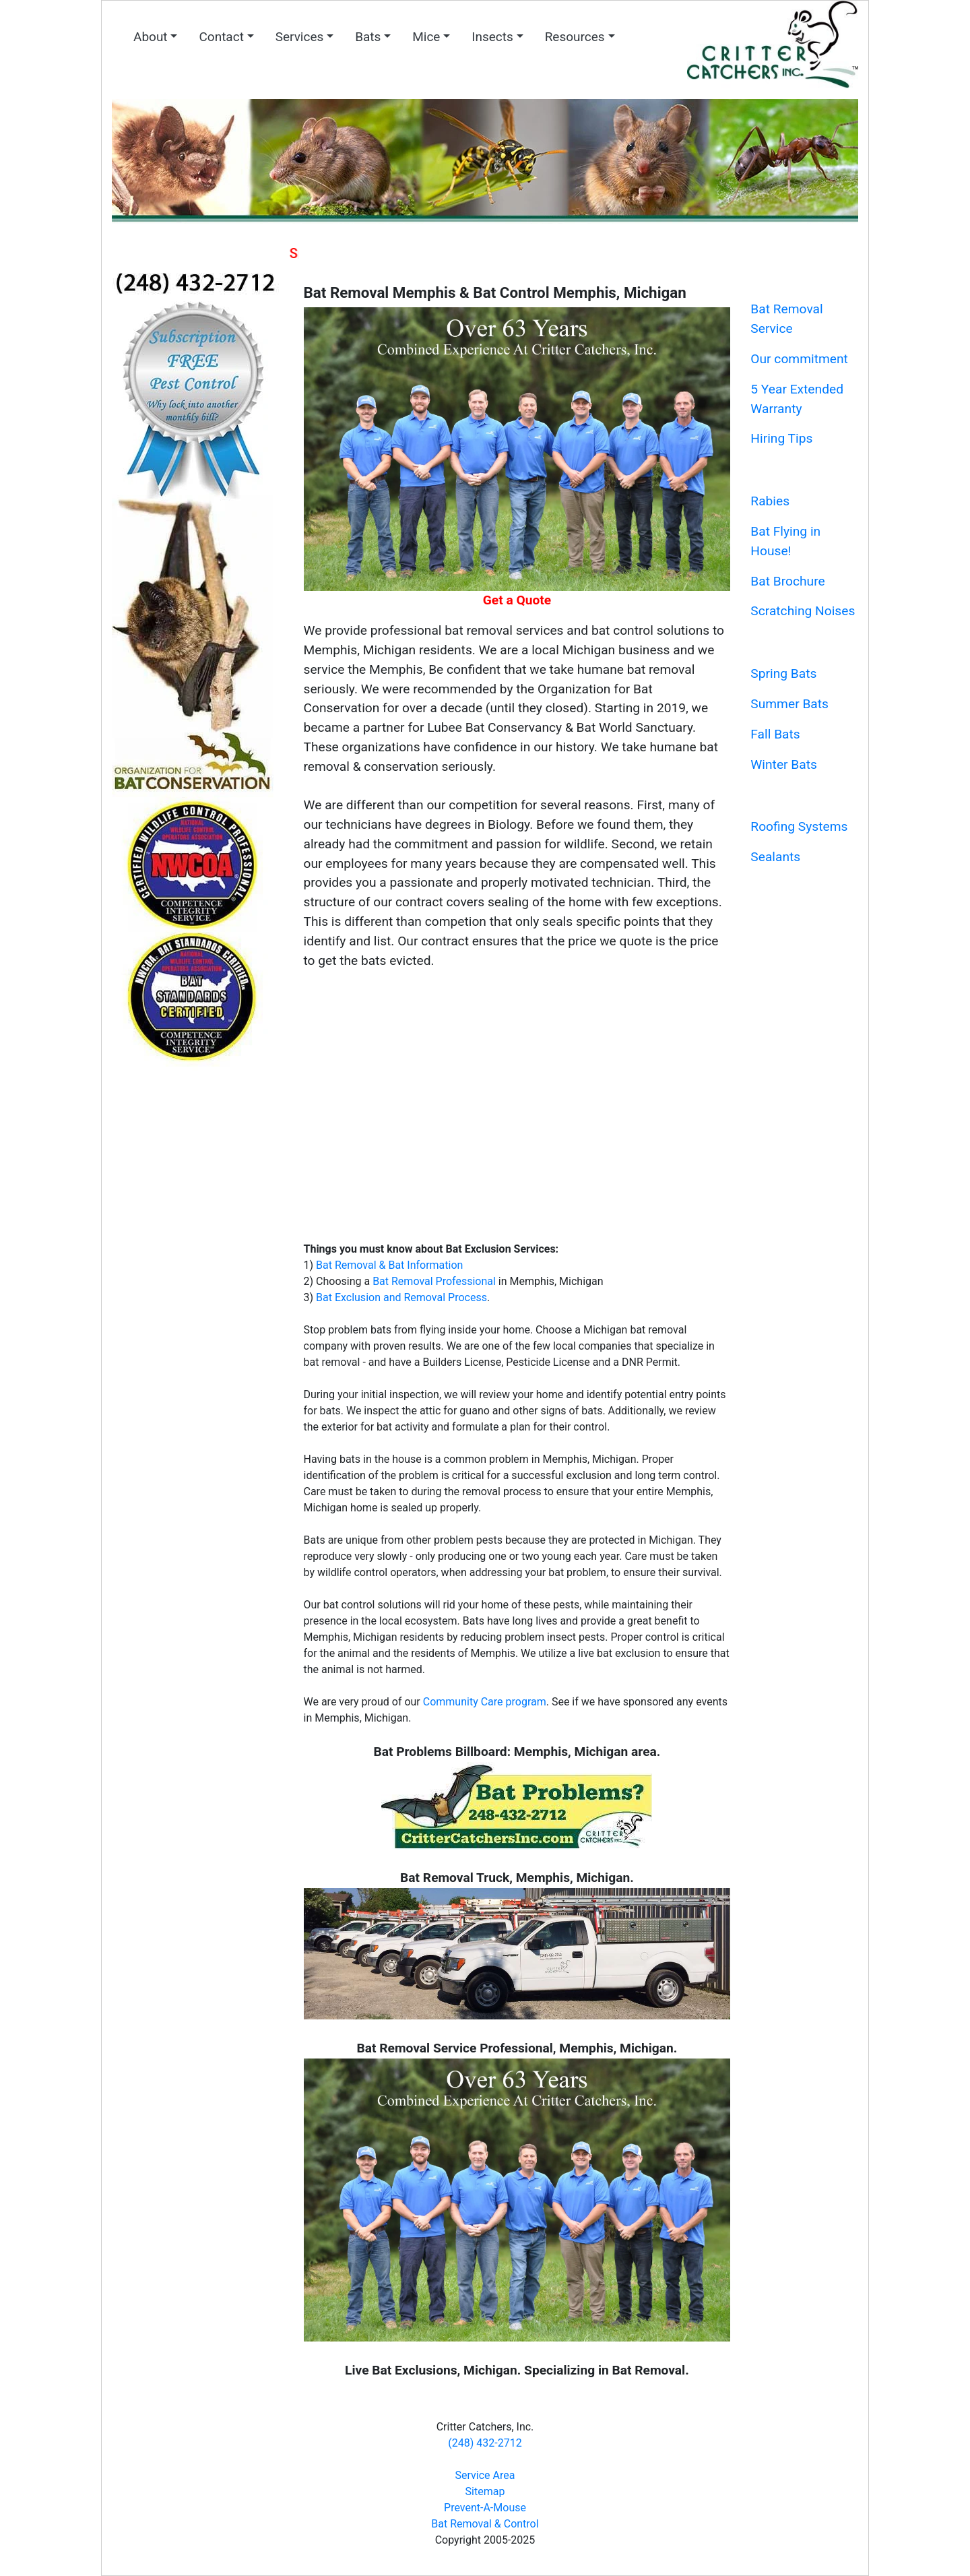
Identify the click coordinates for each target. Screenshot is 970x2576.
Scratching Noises (802, 611)
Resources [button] (575, 36)
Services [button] (300, 36)
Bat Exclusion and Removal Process (401, 1297)
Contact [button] (221, 36)
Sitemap (485, 2491)
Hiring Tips (781, 438)
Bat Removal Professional (434, 1281)
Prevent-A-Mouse (485, 2507)
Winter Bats (783, 764)
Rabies (769, 501)
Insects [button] (492, 36)
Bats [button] (368, 36)
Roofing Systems (798, 826)
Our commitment (799, 359)
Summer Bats (789, 704)
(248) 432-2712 (484, 2443)
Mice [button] (426, 36)
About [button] (150, 36)
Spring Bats (783, 673)
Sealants (775, 857)
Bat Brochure (787, 581)
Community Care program (484, 1701)
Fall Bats (775, 734)
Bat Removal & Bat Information (389, 1265)
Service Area (485, 2475)
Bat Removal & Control (484, 2523)
